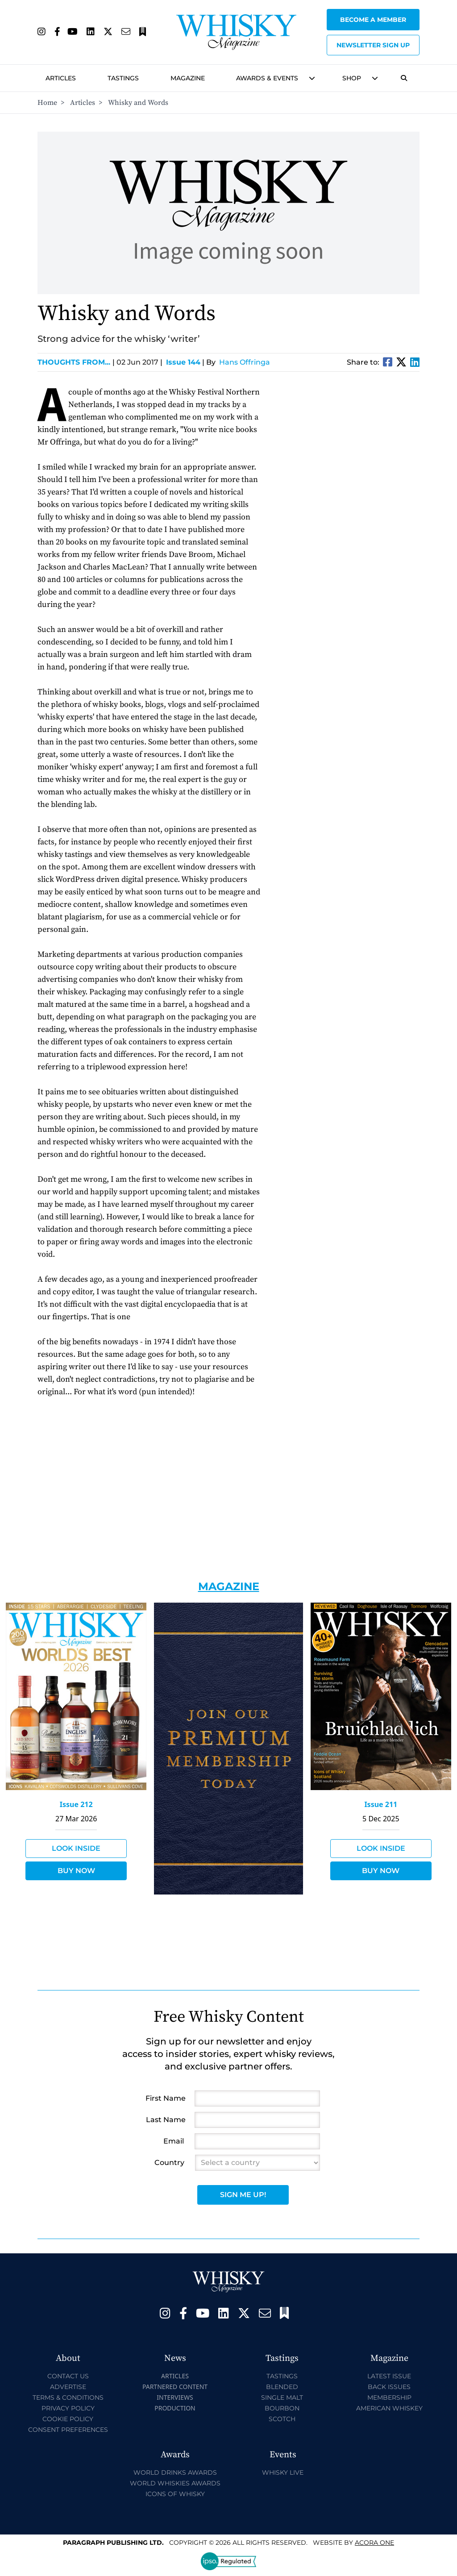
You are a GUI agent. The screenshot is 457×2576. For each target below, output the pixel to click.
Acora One (374, 2543)
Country (169, 2162)
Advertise (68, 2387)
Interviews (175, 2397)
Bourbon (282, 2408)
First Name (165, 2098)
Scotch (282, 2419)
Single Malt (282, 2397)
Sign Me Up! (243, 2194)
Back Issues (389, 2387)
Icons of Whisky (175, 2494)
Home (47, 102)
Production (174, 2408)
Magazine (187, 78)
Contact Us (68, 2376)
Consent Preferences (68, 2430)
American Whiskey (389, 2408)
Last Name (166, 2119)
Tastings (123, 78)
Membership (389, 2397)
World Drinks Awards (175, 2472)
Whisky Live (282, 2472)
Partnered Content (175, 2386)
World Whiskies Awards (175, 2483)
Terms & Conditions (68, 2397)
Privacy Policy (68, 2408)
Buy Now (76, 1870)
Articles (61, 78)
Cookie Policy (67, 2419)
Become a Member (373, 20)
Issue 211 (380, 1804)
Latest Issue (389, 2376)
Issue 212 (76, 1804)
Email (173, 2141)
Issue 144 (183, 362)
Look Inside (76, 1848)
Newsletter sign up (373, 45)
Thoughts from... (76, 362)
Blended (282, 2387)
